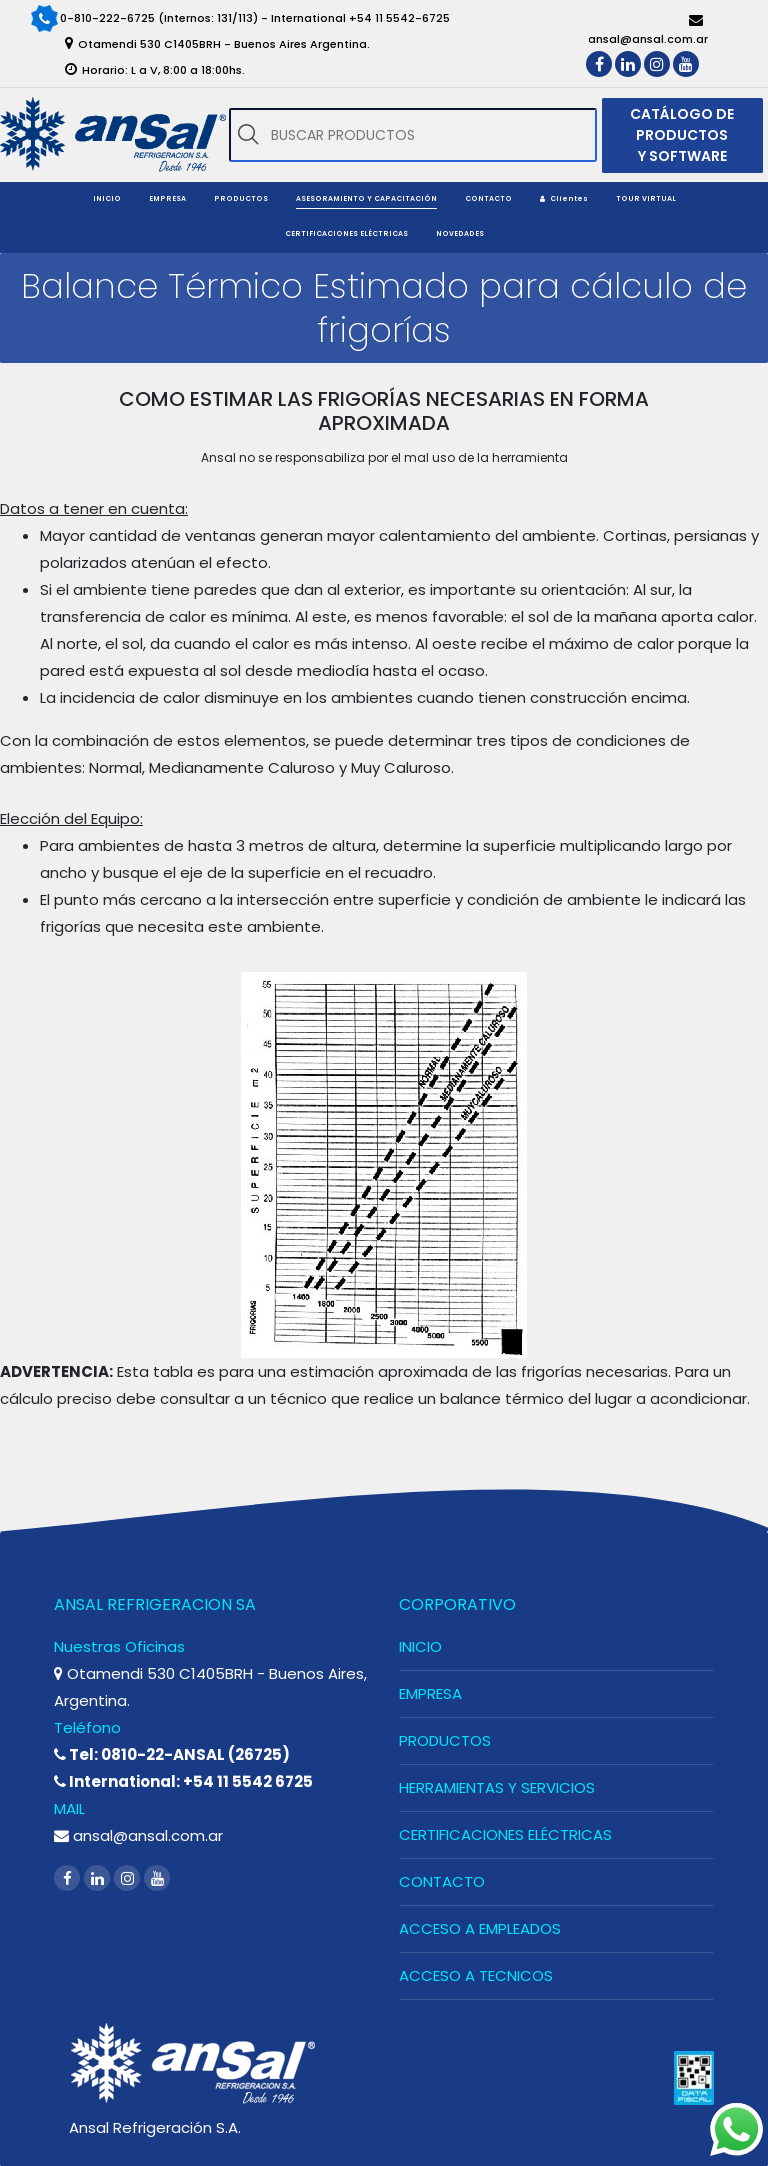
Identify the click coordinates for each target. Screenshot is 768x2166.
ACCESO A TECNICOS (476, 1975)
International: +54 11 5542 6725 (183, 1781)
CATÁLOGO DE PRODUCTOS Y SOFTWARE (682, 135)
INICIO (420, 1646)
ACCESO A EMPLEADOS (480, 1928)
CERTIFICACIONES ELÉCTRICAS (505, 1834)
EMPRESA (430, 1693)
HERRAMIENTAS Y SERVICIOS (497, 1787)
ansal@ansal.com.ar (138, 1835)
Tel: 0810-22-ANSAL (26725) (172, 1754)
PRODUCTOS (445, 1740)
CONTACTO (442, 1881)
